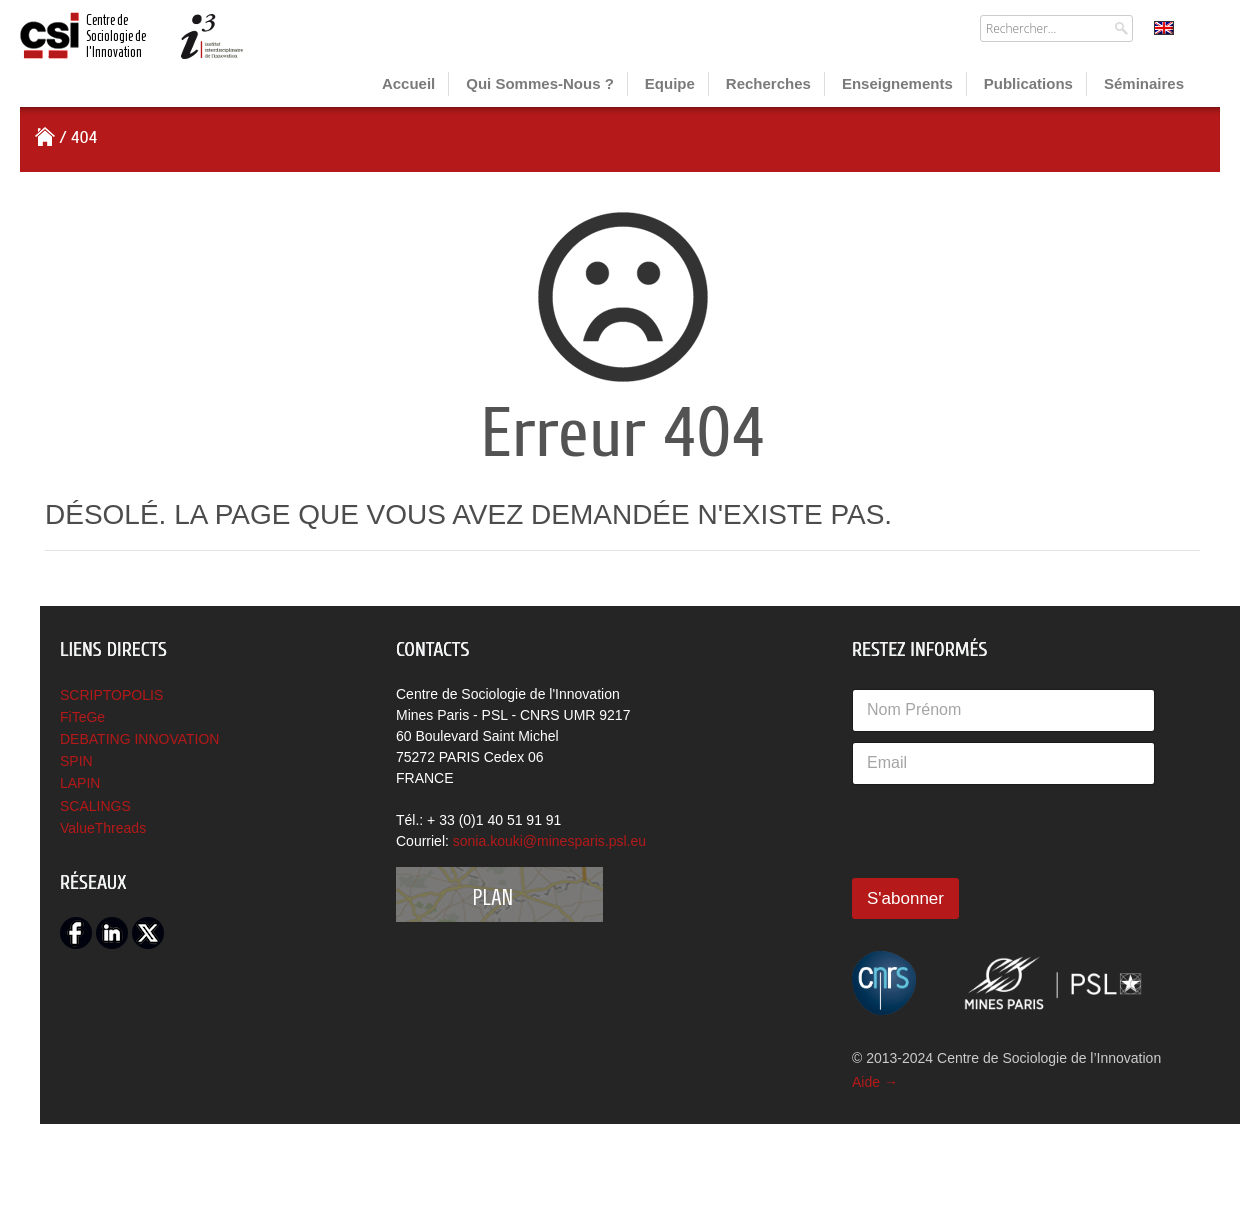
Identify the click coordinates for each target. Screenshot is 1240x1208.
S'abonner (905, 898)
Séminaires (1144, 83)
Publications (1028, 83)
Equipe (670, 83)
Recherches (768, 83)
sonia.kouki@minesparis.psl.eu (549, 841)
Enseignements (897, 83)
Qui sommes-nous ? (540, 83)
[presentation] (1004, 875)
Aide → (875, 1082)
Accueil (408, 83)
